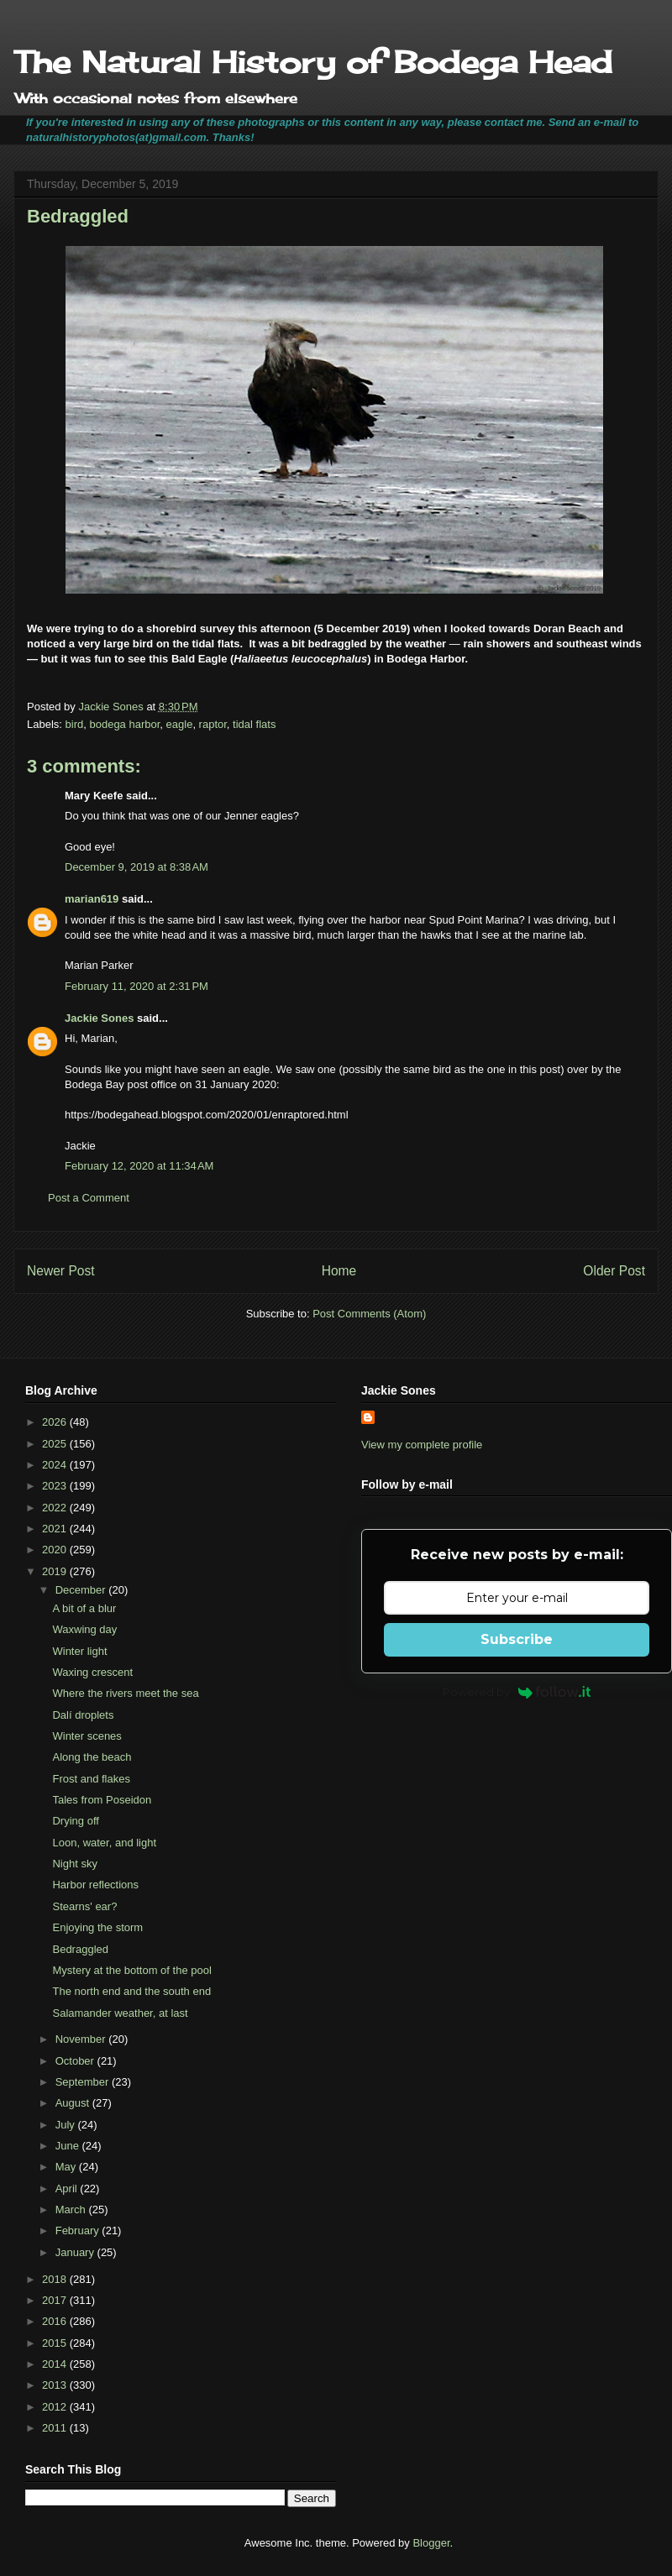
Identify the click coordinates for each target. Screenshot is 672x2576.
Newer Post (61, 1271)
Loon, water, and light (104, 1842)
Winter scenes (86, 1736)
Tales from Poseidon (101, 1799)
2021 (56, 1528)
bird (75, 724)
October (76, 2061)
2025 (56, 1443)
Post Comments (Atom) (369, 1313)
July (66, 2124)
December (82, 1590)
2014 (56, 2364)
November (82, 2039)
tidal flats (254, 724)
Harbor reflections (95, 1884)
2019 (56, 1571)
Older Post (614, 1271)
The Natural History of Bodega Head (312, 62)
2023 (56, 1485)
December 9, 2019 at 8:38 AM (136, 867)
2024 (56, 1464)
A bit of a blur (84, 1608)
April (68, 2188)
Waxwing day (84, 1629)
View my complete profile (421, 1444)
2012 (56, 2407)
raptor (213, 724)
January (76, 2252)
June (68, 2145)
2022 (56, 1507)
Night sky (74, 1863)
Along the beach (91, 1757)
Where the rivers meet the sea (125, 1693)
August (73, 2103)
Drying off (75, 1820)
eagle (179, 724)
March (72, 2209)
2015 (56, 2343)
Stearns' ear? (84, 1906)
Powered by (517, 1692)
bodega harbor (124, 724)
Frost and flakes (91, 1778)
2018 (56, 2279)
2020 (56, 1549)
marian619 (91, 899)
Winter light (79, 1651)
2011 (56, 2428)
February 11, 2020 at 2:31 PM (136, 986)
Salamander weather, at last (119, 2013)
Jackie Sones (99, 1018)
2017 (56, 2300)
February (78, 2230)
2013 (56, 2385)
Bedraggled (80, 1949)
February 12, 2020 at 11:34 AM (139, 1166)
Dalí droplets (82, 1715)
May (67, 2166)
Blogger (430, 2543)
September (83, 2082)
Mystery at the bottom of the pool (131, 1970)
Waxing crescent (92, 1672)
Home (339, 1271)
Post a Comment (88, 1197)
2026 (56, 1422)
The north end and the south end (131, 1991)
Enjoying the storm (97, 1927)
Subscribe (516, 1639)
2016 (56, 2321)
